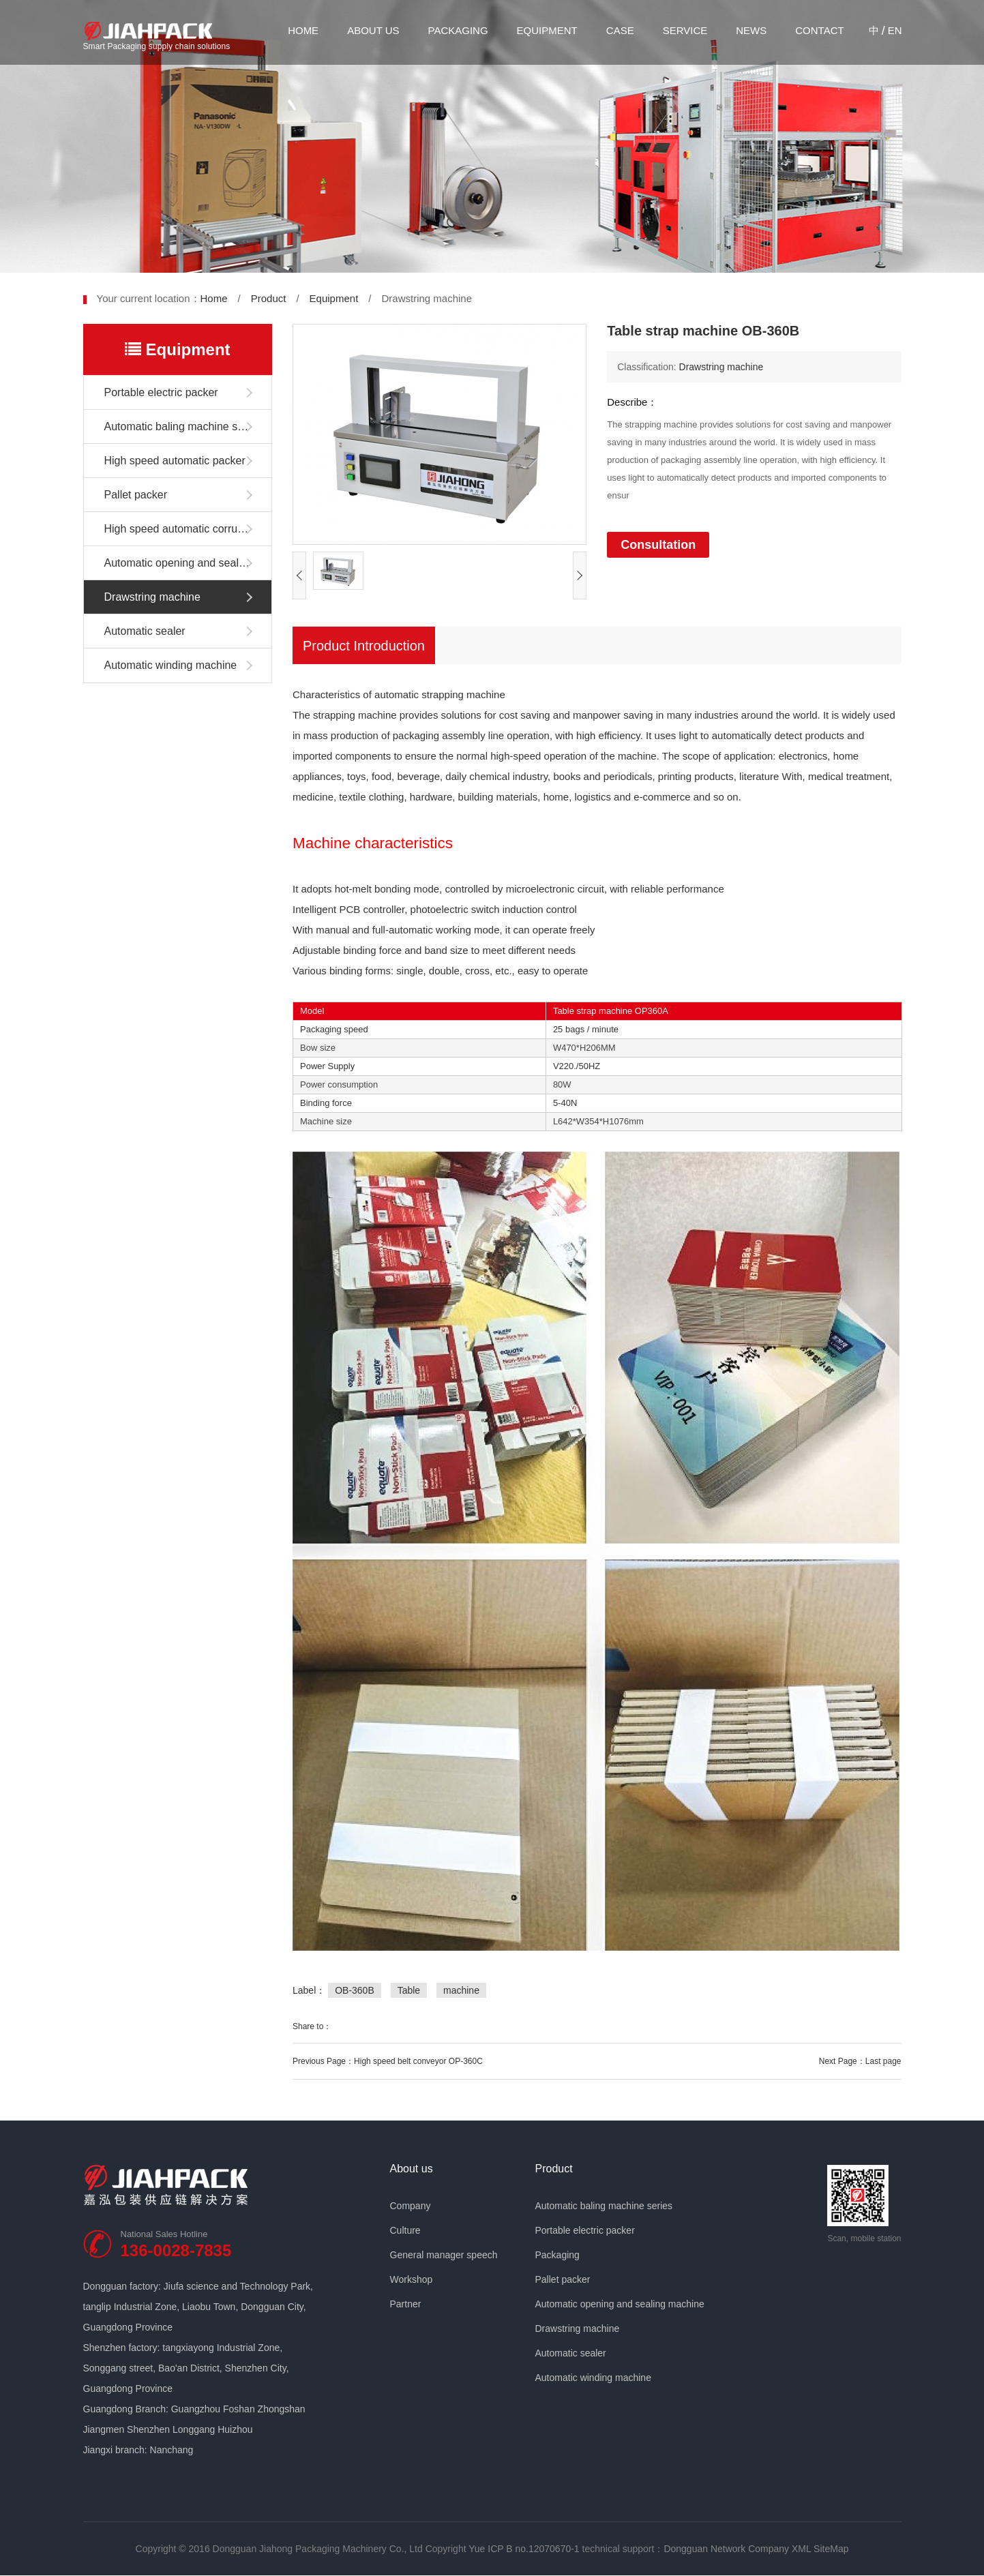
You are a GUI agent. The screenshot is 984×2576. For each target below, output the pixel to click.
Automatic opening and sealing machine (188, 563)
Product (268, 298)
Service (685, 30)
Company (410, 2205)
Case (620, 30)
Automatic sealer (144, 631)
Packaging (458, 30)
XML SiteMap (820, 2548)
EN (895, 30)
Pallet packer (136, 494)
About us (373, 30)
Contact (819, 30)
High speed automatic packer (174, 460)
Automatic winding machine (170, 665)
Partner (405, 2303)
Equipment (547, 30)
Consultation (658, 545)
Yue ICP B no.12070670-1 (523, 2548)
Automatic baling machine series (182, 426)
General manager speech (444, 2254)
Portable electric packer (161, 392)
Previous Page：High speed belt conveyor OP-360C (388, 2061)
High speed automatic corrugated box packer (188, 529)
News (751, 30)
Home (303, 30)
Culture (405, 2230)
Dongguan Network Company (726, 2548)
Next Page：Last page (860, 2061)
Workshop (411, 2279)
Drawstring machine (152, 597)
